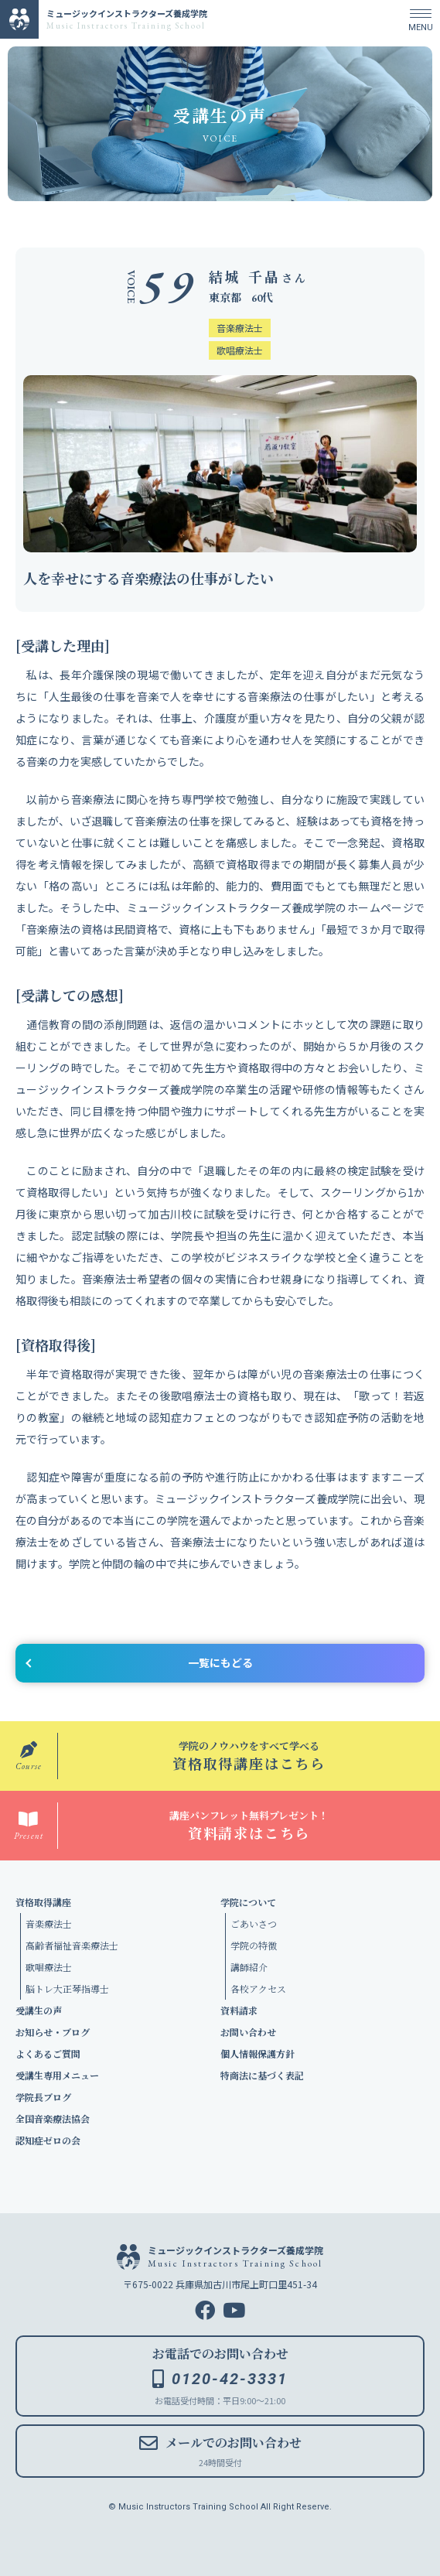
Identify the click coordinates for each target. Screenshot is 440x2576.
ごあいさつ (253, 1923)
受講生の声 (38, 2010)
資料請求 (239, 2010)
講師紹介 (249, 1966)
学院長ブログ (43, 2096)
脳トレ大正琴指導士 (67, 1988)
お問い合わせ (248, 2031)
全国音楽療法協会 (52, 2118)
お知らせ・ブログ (52, 2031)
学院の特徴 (253, 1945)
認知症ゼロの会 (47, 2140)
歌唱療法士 (49, 1966)
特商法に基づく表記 (262, 2075)
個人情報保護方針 (257, 2053)
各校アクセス (258, 1988)
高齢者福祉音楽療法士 (72, 1945)
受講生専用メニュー (57, 2075)
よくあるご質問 (47, 2053)
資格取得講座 (43, 1901)
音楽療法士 (49, 1923)
